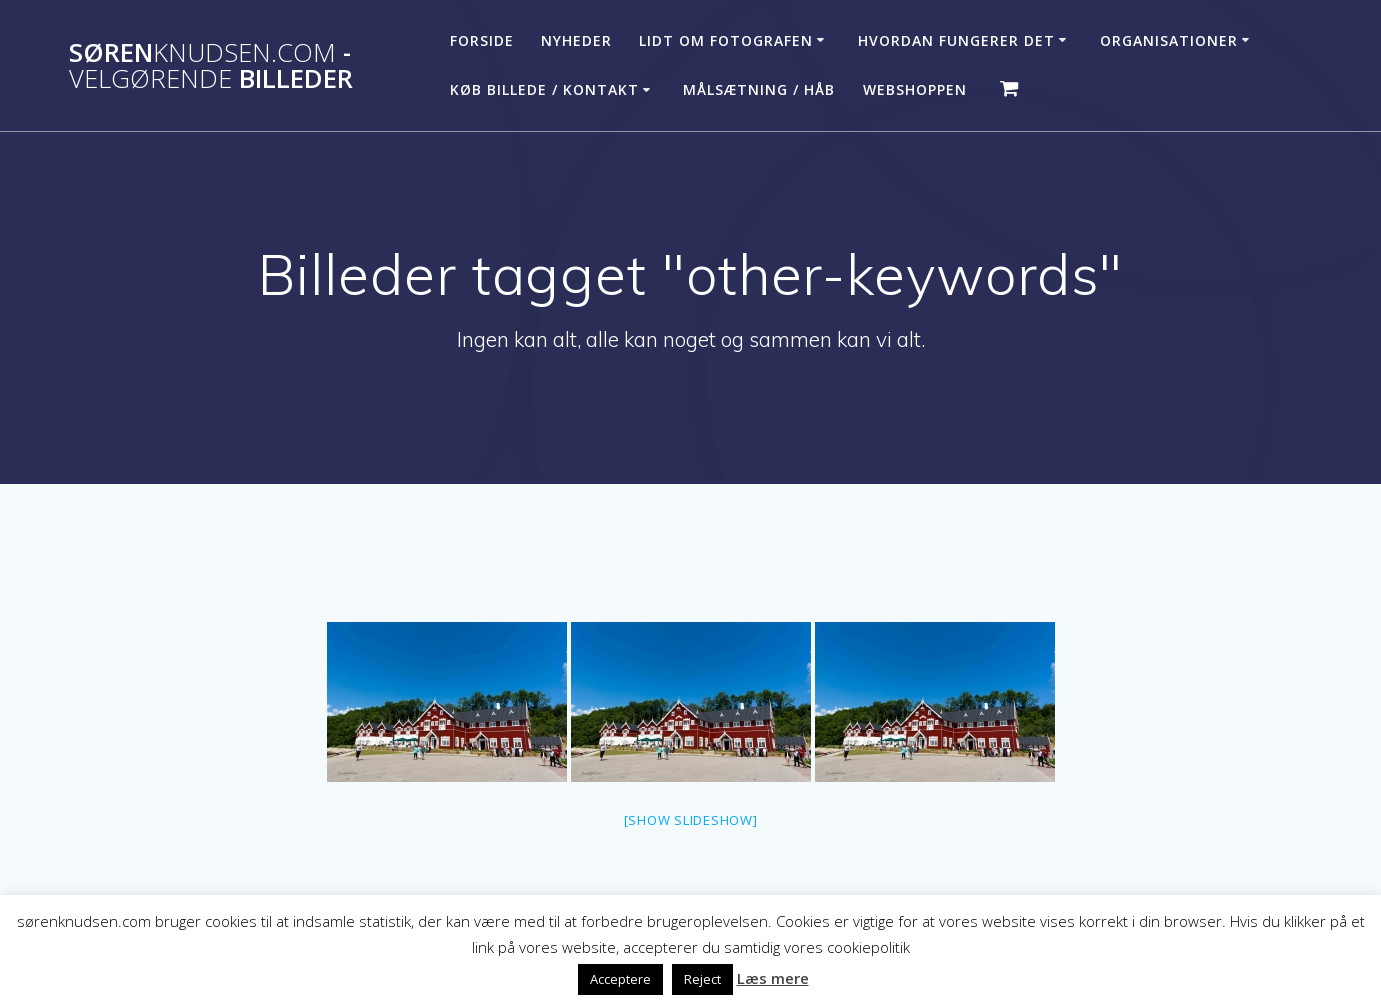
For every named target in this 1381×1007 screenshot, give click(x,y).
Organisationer (1169, 40)
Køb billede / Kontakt (544, 89)
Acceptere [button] (620, 979)
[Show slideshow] (691, 820)
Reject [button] (702, 979)
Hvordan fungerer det (956, 40)
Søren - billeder (211, 65)
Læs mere (773, 978)
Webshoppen (915, 89)
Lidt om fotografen (726, 40)
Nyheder (576, 40)
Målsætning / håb (759, 89)
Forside (482, 40)
